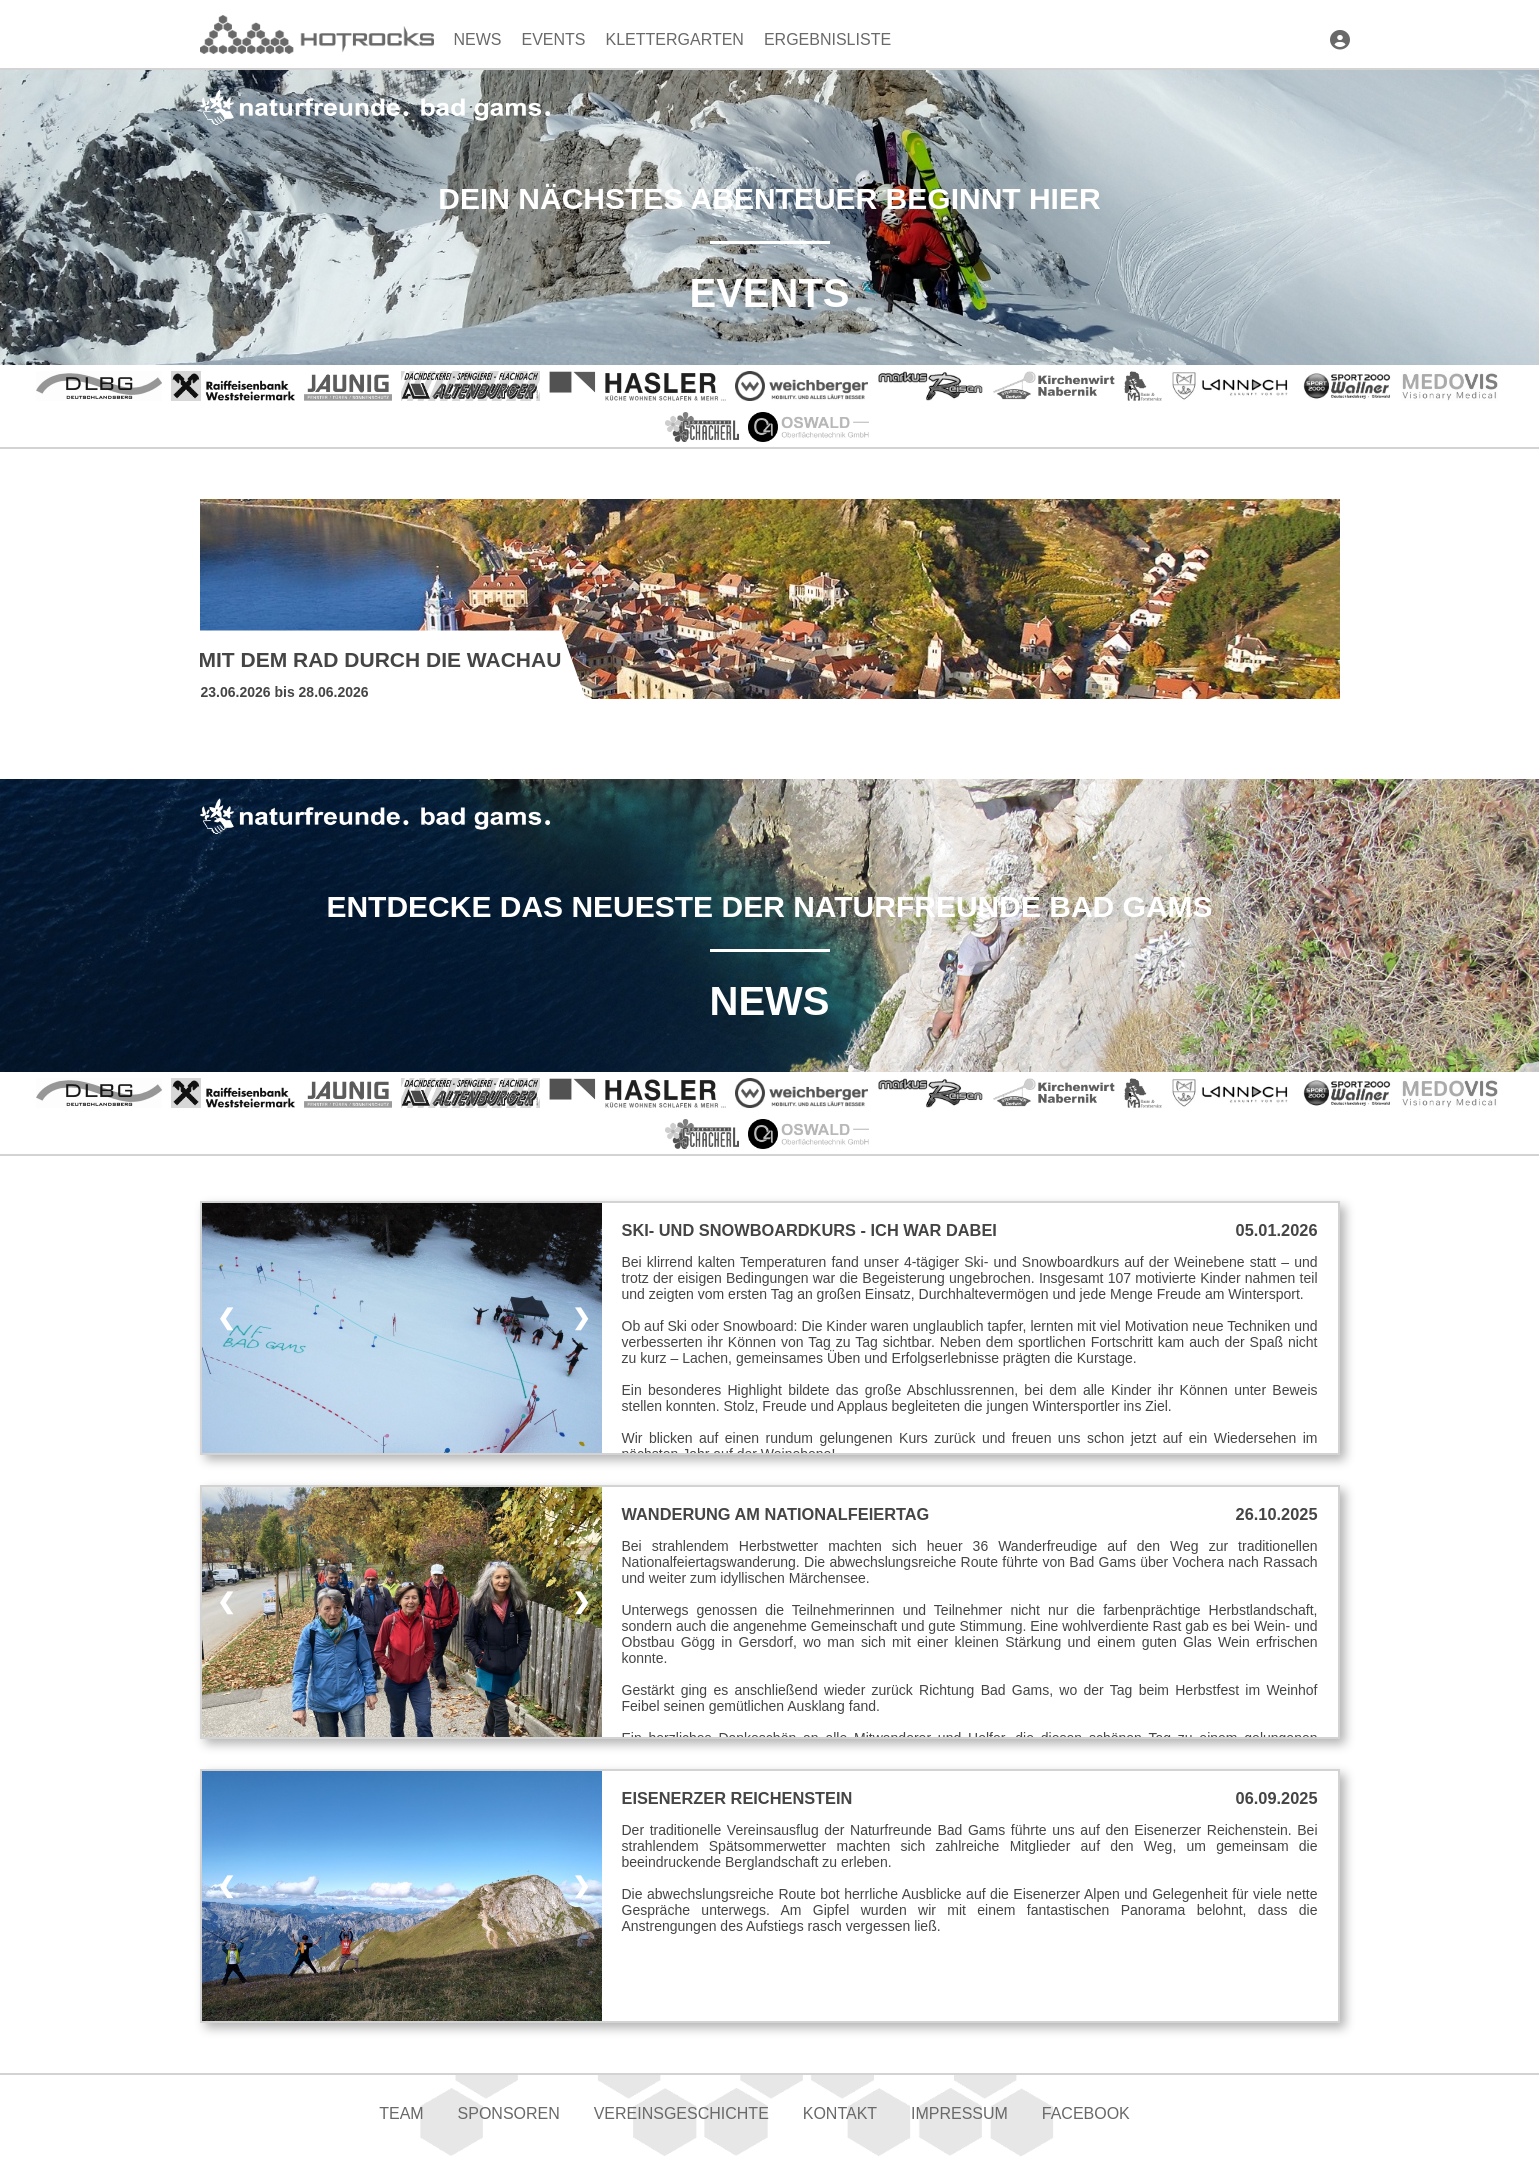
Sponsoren (509, 2113)
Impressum (959, 2113)
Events (554, 39)
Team (401, 2113)
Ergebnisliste (827, 39)
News (478, 39)
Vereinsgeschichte (681, 2113)
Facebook (1086, 2113)
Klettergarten (675, 39)
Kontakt (840, 2113)
